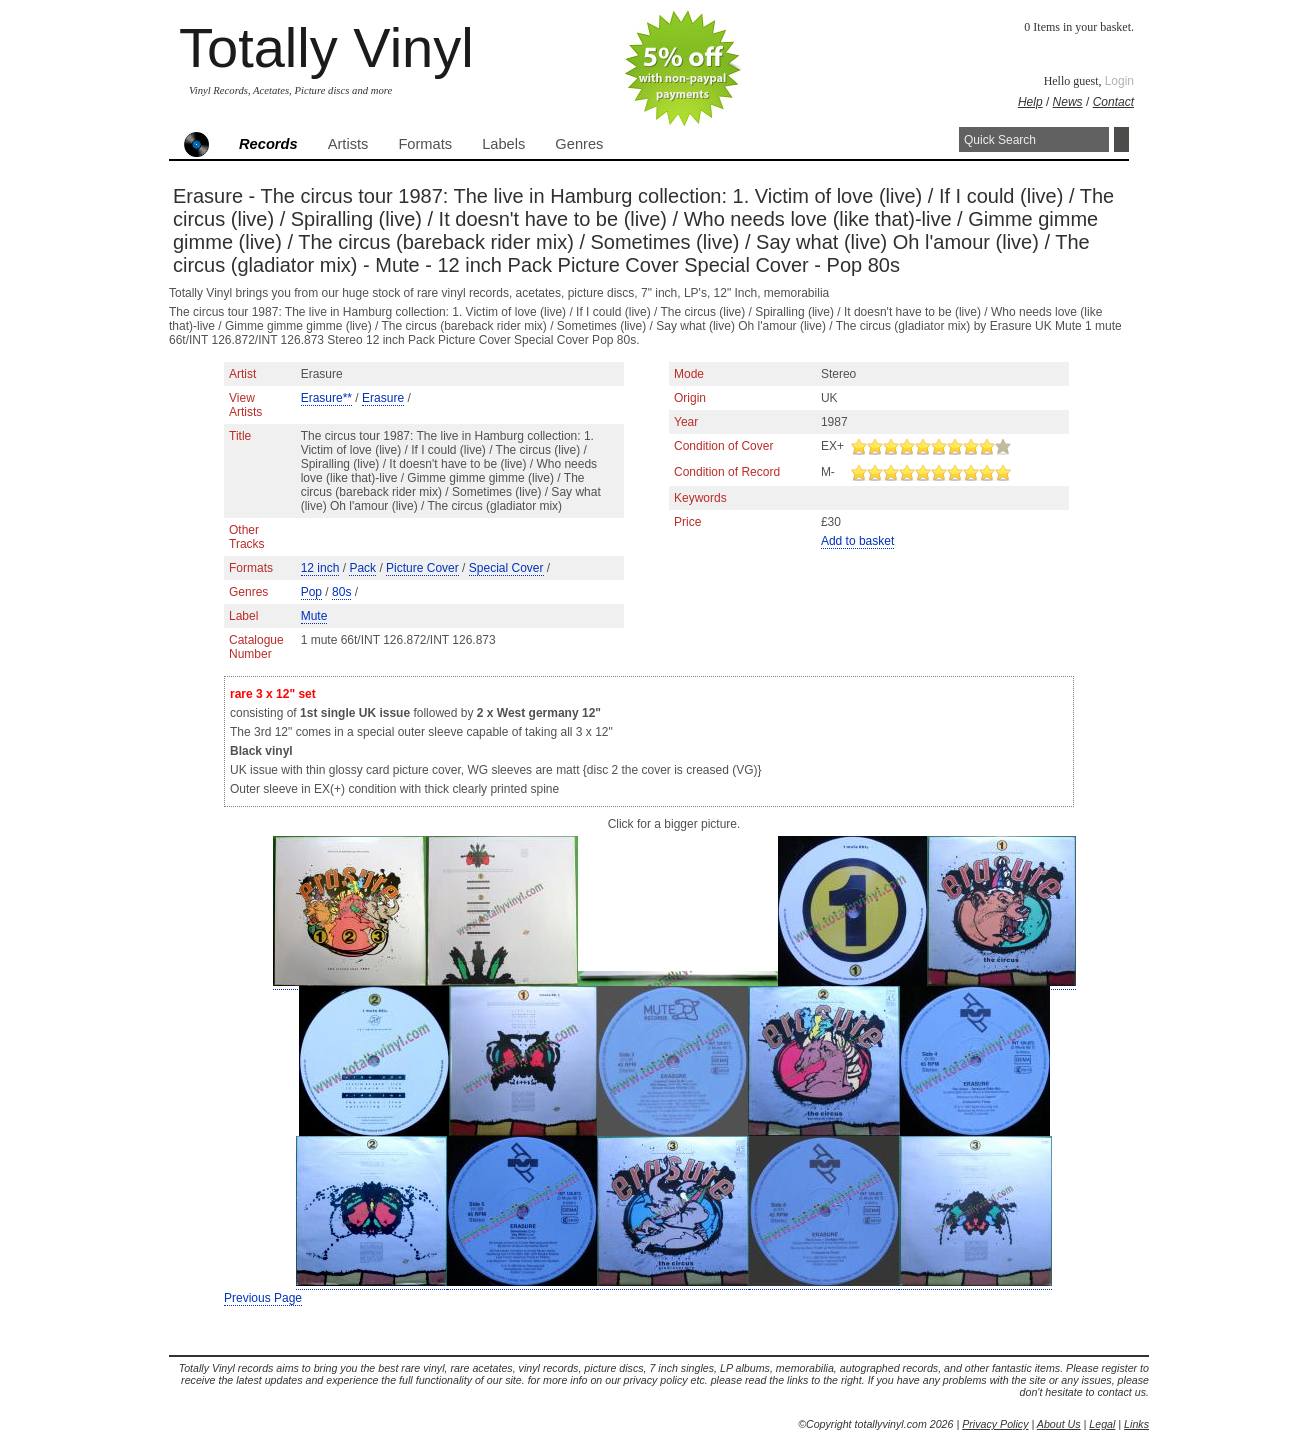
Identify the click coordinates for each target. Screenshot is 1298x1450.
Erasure (383, 398)
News (1068, 102)
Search (1121, 139)
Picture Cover (422, 568)
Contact (1113, 102)
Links (1136, 1424)
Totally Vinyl (326, 47)
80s (341, 592)
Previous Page (263, 1298)
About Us (1059, 1424)
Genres (579, 144)
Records (268, 144)
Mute (314, 616)
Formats (425, 144)
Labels (503, 144)
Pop (311, 592)
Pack (362, 568)
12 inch (320, 568)
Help (1030, 102)
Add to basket (857, 541)
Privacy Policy (995, 1424)
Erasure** (326, 398)
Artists (348, 144)
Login (1119, 81)
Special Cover (506, 568)
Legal (1102, 1424)
